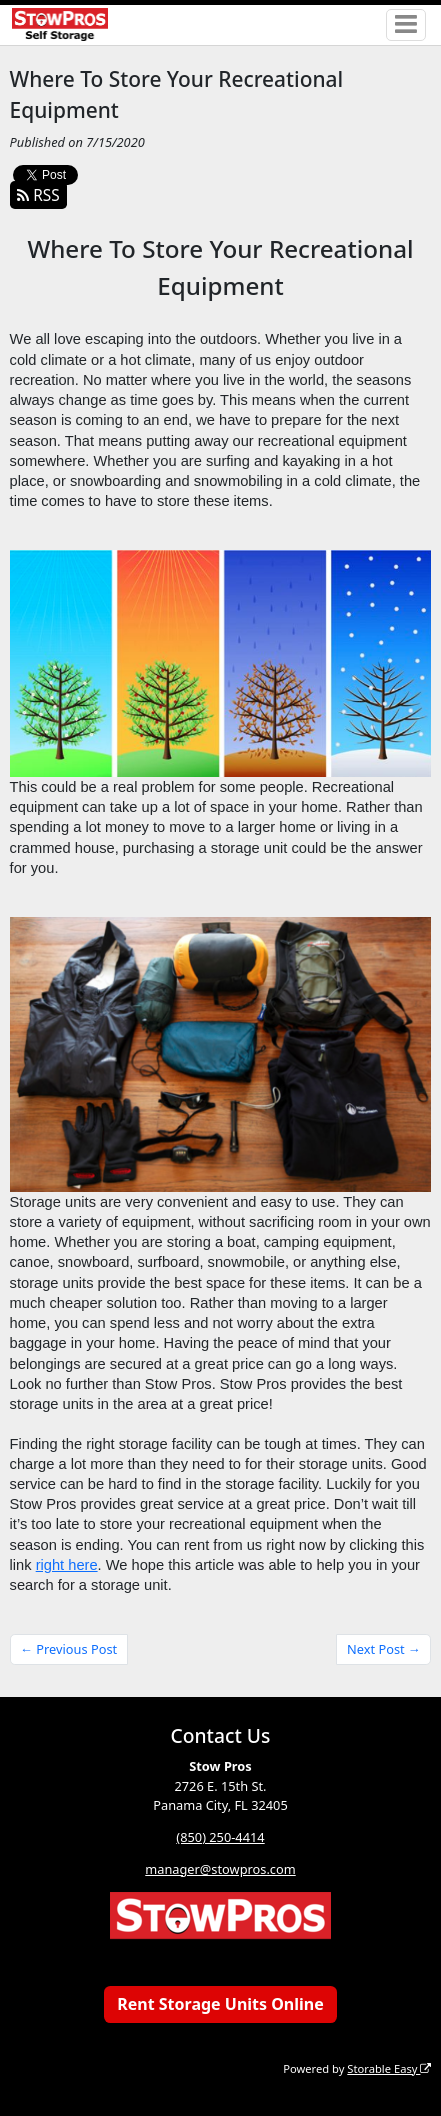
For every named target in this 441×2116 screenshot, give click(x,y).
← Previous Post (68, 1649)
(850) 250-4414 (220, 1837)
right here (67, 1565)
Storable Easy (389, 2068)
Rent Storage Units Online (220, 2004)
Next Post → (384, 1649)
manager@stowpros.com (220, 1869)
